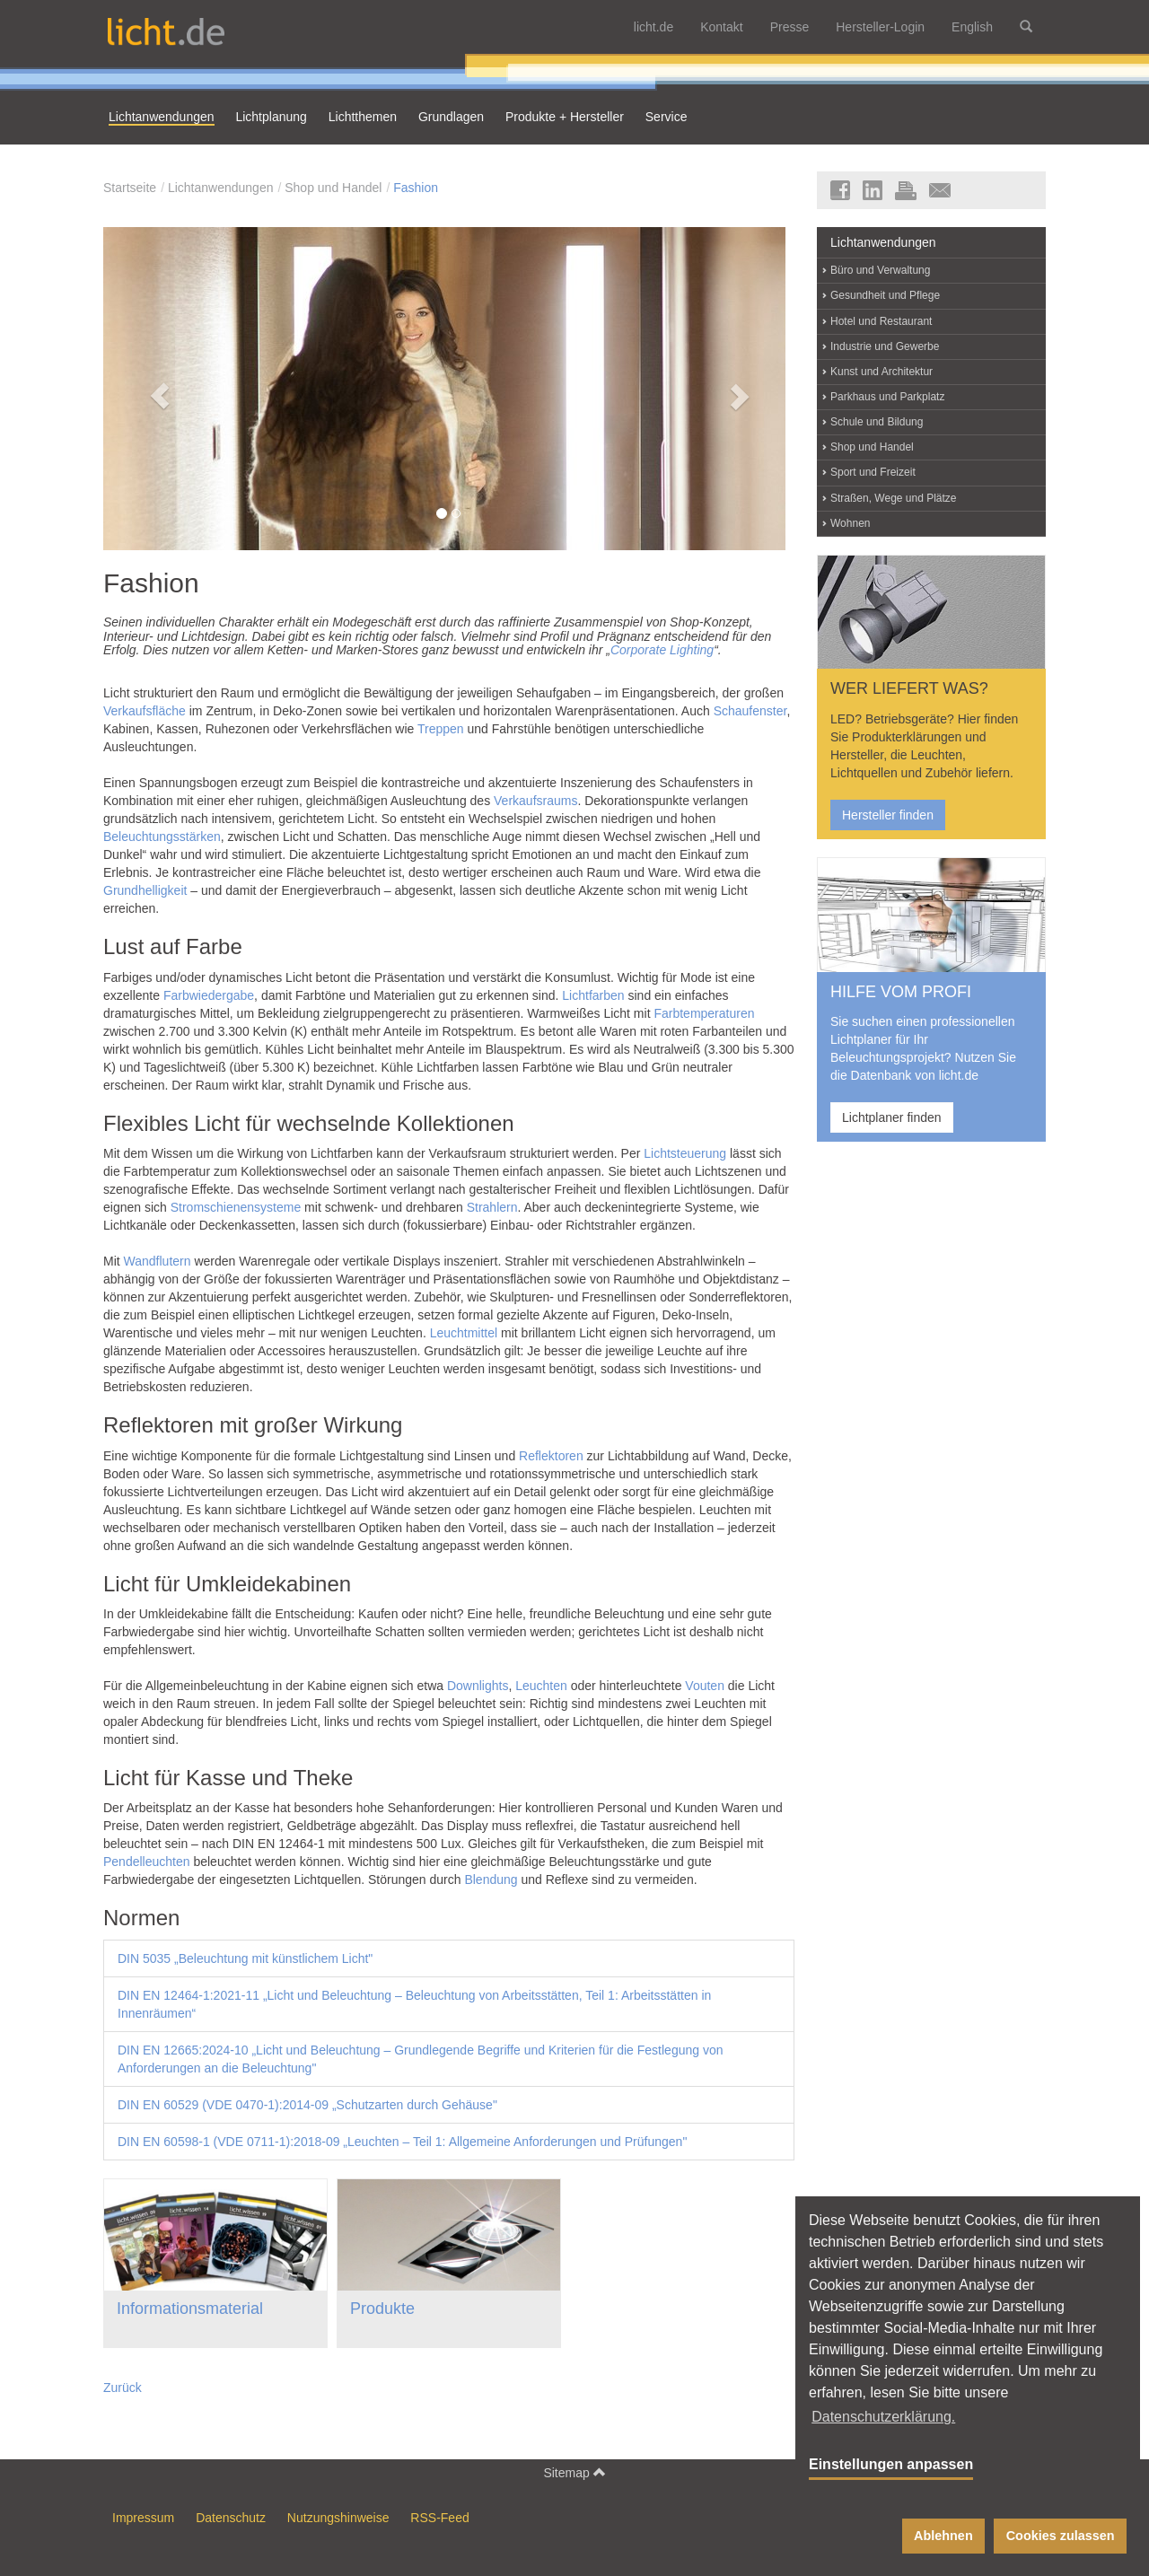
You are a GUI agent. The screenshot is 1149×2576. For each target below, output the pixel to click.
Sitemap (574, 2472)
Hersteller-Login (880, 27)
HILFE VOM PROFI (900, 992)
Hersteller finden (888, 815)
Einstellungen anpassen (891, 2464)
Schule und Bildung (876, 422)
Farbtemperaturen (703, 1013)
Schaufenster (750, 711)
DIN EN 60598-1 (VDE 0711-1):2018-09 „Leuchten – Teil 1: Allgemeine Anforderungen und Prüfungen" (402, 2141)
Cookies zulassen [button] (1060, 2535)
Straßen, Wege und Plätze (893, 498)
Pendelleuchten (146, 1861)
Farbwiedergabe (208, 995)
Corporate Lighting (662, 650)
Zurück (122, 2387)
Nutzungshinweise (338, 2517)
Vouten (704, 1685)
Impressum (143, 2517)
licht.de (653, 27)
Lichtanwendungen (221, 187)
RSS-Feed (439, 2517)
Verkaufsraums (535, 800)
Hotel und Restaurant (881, 321)
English (972, 27)
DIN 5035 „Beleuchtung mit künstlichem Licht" (245, 1958)
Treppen (440, 729)
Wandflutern (157, 1261)
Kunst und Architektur (881, 371)
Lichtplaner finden (892, 1117)
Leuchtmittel (463, 1333)
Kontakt (721, 27)
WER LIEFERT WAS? (909, 688)
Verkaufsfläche (144, 711)
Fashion (415, 187)
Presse (790, 27)
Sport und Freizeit (873, 472)
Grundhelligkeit (145, 890)
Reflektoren (551, 1456)
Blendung (490, 1879)
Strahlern (492, 1207)
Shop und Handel (333, 187)
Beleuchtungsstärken (162, 836)
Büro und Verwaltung (880, 270)
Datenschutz (231, 2517)
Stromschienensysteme (236, 1207)
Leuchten (541, 1685)
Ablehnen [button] (943, 2535)
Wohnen (850, 523)
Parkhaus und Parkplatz (887, 396)
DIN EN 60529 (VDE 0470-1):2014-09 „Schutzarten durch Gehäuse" (307, 2105)
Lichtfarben (593, 995)
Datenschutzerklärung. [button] (883, 2416)
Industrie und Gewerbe (884, 346)
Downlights (477, 1685)
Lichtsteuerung (685, 1153)
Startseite (129, 187)
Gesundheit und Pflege (885, 295)
